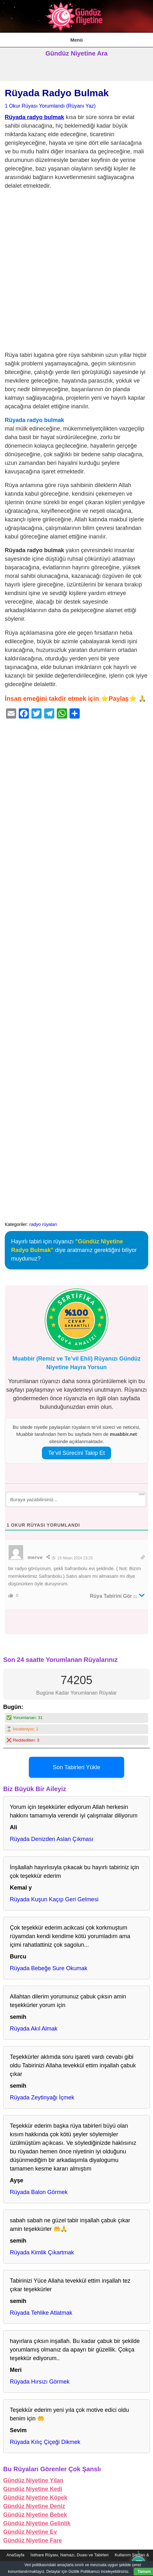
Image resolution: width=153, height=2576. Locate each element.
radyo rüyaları (43, 1224)
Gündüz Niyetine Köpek (35, 2497)
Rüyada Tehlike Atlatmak (41, 2313)
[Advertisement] (76, 271)
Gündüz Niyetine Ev (30, 2532)
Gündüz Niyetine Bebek (35, 2515)
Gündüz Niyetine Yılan (33, 2480)
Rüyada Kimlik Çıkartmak (42, 2252)
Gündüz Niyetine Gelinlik (36, 2523)
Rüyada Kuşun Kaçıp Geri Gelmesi (54, 1899)
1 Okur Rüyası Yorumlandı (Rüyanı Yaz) (50, 106)
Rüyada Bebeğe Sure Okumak (48, 1968)
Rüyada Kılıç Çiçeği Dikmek (45, 2442)
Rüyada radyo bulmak (34, 117)
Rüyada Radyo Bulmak (57, 93)
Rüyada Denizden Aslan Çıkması (51, 1839)
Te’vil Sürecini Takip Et (76, 1453)
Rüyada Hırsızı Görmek (40, 2382)
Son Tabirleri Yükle (76, 1767)
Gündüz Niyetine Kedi (32, 2489)
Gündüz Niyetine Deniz (34, 2506)
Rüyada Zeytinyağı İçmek (42, 2097)
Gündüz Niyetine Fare (32, 2540)
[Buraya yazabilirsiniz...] (75, 1499)
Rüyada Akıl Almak (33, 2028)
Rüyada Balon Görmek (39, 2192)
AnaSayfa (15, 2555)
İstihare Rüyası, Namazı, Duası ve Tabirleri (69, 2555)
